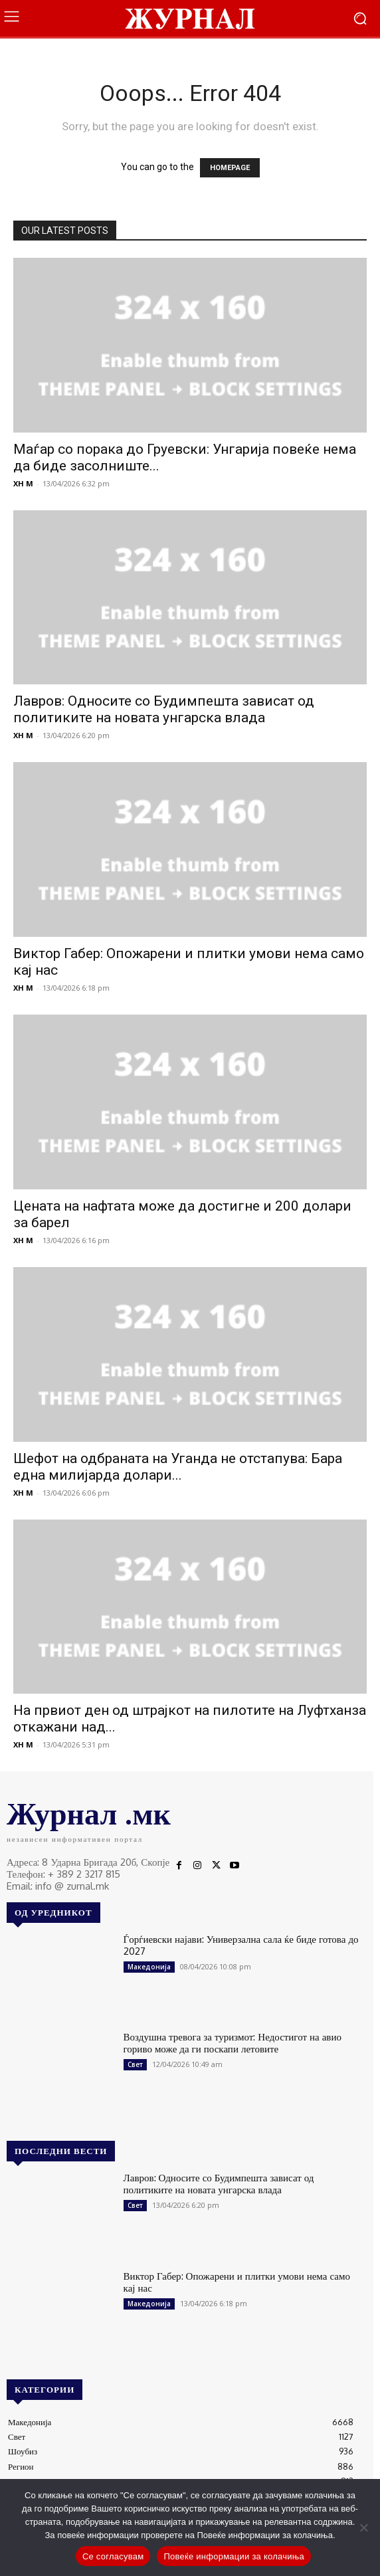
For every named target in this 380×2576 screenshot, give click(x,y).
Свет (135, 2064)
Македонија (149, 1966)
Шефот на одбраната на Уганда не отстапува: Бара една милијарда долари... (177, 1466)
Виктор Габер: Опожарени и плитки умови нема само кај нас (237, 2282)
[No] (363, 2527)
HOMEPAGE (230, 167)
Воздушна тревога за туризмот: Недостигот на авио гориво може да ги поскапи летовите (232, 2043)
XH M (23, 483)
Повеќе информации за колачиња (233, 2556)
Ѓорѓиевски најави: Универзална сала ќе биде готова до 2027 (241, 1945)
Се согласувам (113, 2556)
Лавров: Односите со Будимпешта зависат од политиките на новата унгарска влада (163, 709)
